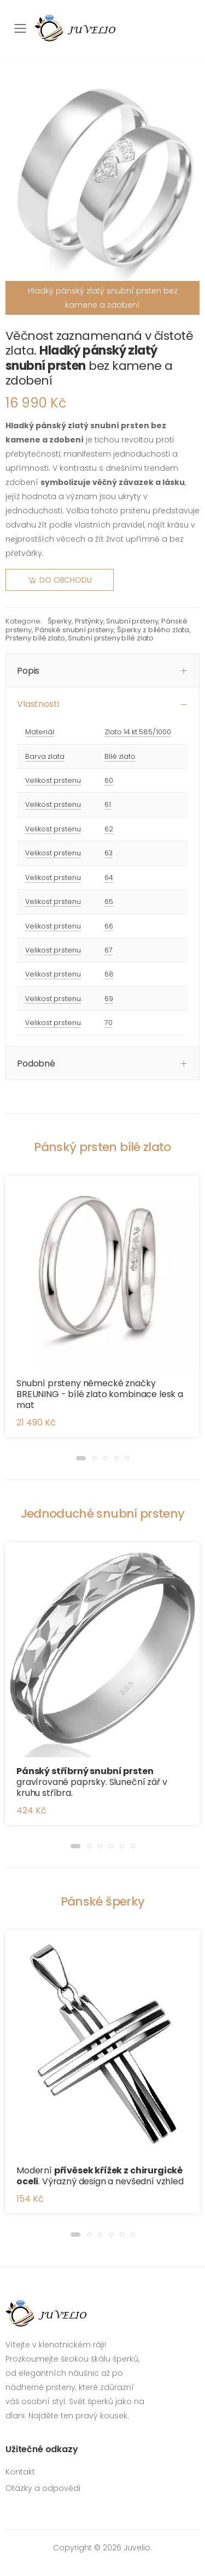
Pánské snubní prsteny (74, 630)
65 (108, 901)
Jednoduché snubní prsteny (103, 1513)
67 (108, 950)
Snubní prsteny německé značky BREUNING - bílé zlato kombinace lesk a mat (99, 1394)
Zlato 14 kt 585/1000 (137, 731)
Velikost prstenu (53, 780)
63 (108, 853)
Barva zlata (45, 756)
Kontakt (20, 2471)
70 (108, 1022)
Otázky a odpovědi (42, 2488)
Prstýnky (89, 621)
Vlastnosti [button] (37, 704)
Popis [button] (28, 670)
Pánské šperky (102, 1901)
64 (108, 877)
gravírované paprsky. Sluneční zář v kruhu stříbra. (91, 1782)
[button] (81, 1458)
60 (108, 780)
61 (107, 804)
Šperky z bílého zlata (153, 630)
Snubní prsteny (132, 621)
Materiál (39, 731)
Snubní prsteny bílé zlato (111, 638)
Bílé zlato (120, 756)
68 (109, 974)
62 (108, 829)
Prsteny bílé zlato (35, 638)
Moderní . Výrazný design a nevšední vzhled (100, 2176)
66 (108, 926)
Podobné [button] (36, 1063)
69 (108, 998)
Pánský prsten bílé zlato (102, 1147)
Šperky (60, 621)
